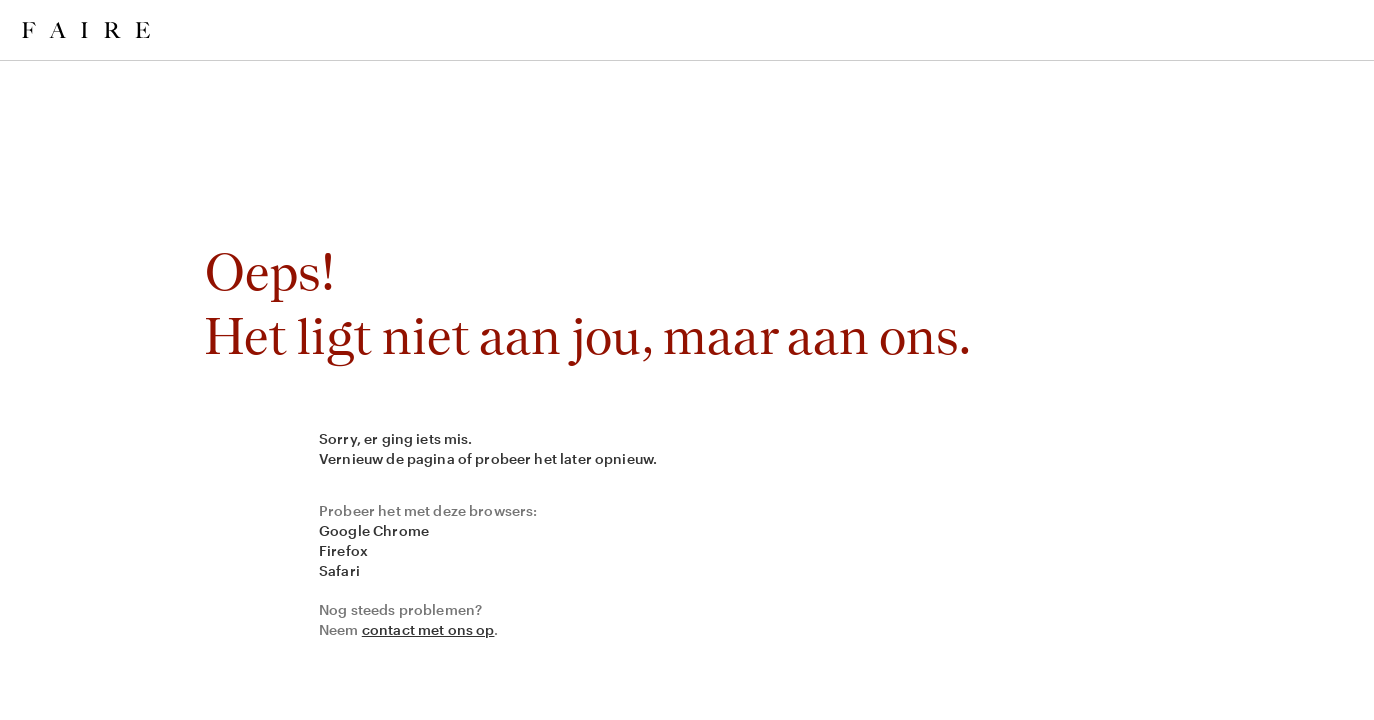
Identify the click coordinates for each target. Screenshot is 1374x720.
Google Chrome (374, 530)
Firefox (343, 550)
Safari (339, 570)
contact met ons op (428, 629)
